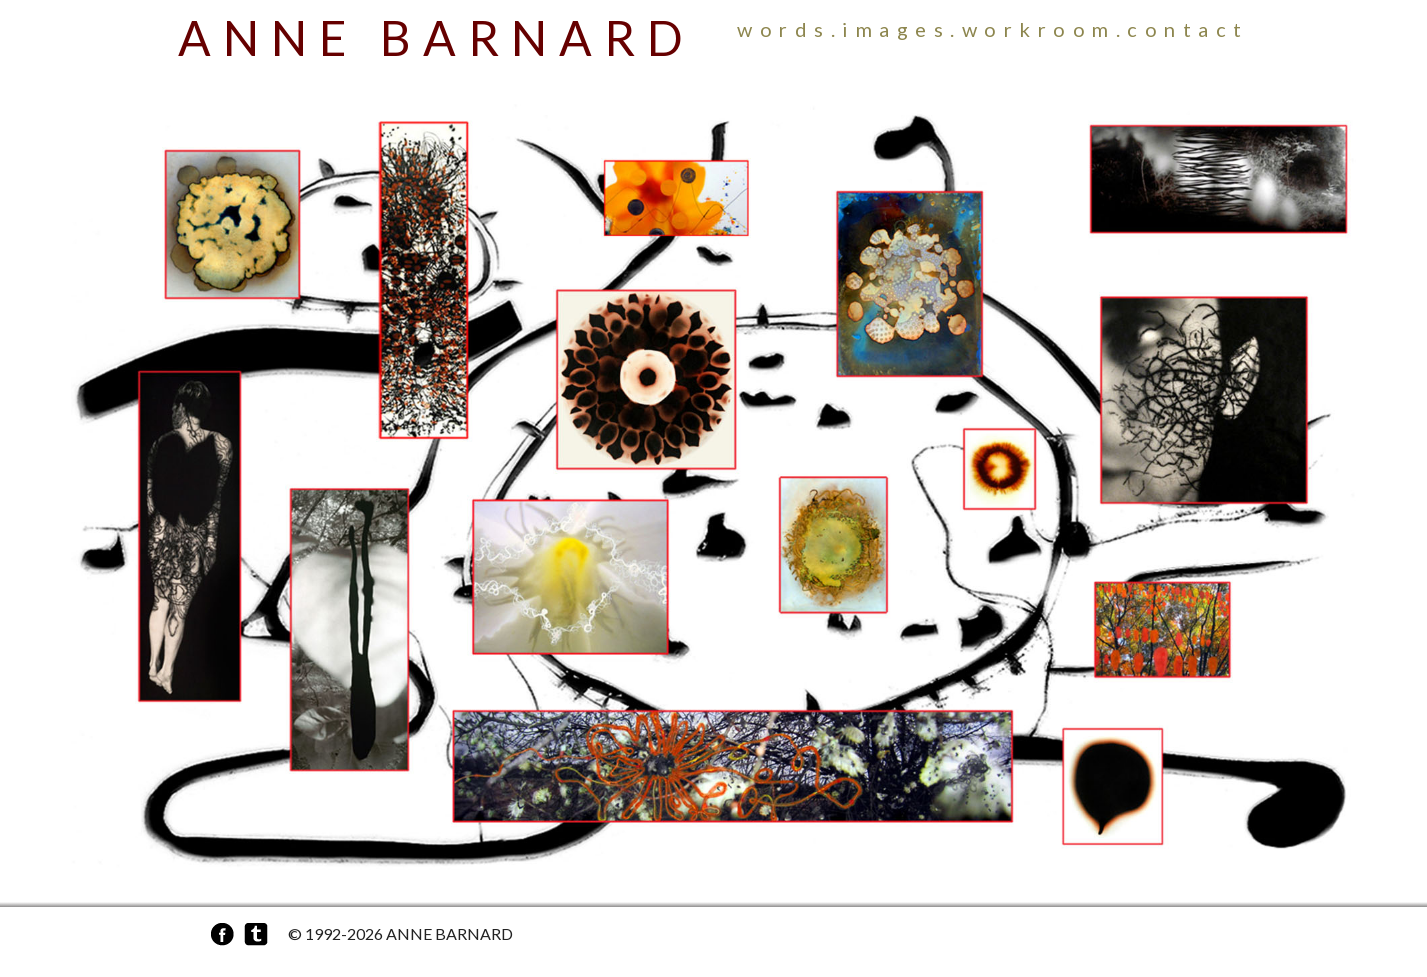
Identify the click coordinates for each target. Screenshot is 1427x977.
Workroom (1039, 29)
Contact (1188, 29)
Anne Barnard (436, 37)
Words (784, 29)
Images (896, 29)
